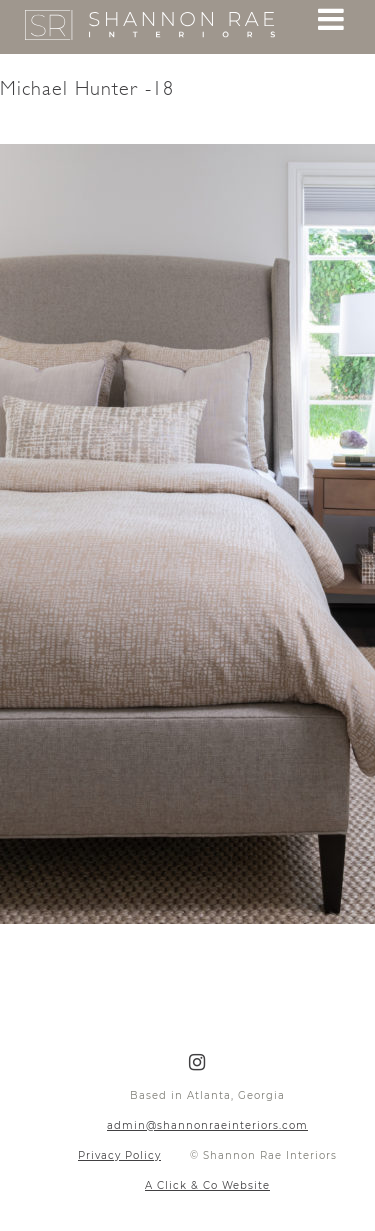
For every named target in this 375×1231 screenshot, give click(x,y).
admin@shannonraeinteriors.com (207, 1125)
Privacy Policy (119, 1155)
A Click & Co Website (207, 1185)
